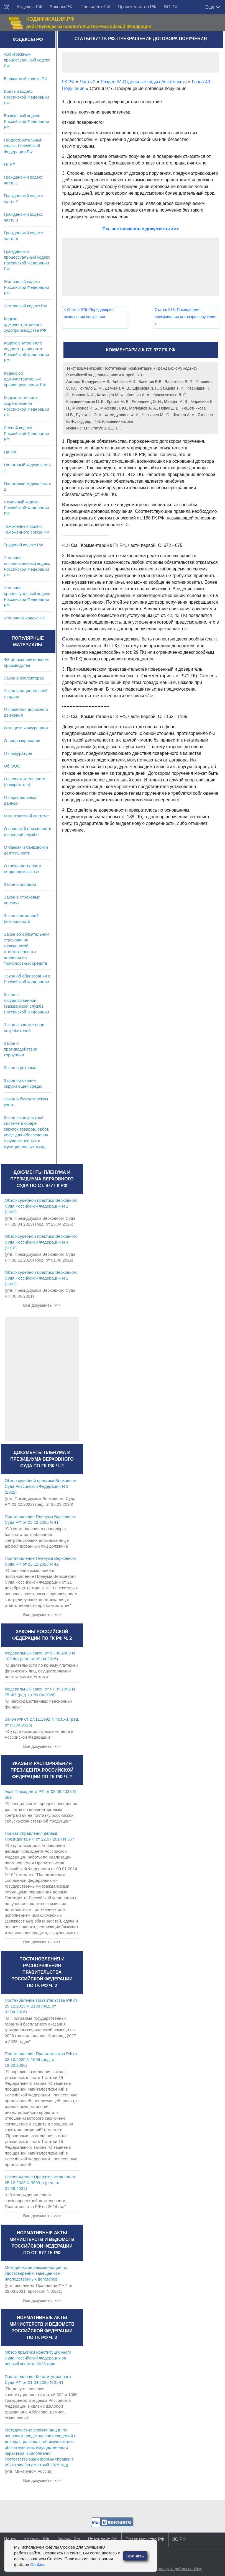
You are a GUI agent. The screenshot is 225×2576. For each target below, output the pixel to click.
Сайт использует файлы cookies (171, 2568)
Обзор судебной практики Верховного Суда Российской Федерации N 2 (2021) (41, 1278)
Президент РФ (95, 6)
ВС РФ (171, 6)
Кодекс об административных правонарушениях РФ (25, 379)
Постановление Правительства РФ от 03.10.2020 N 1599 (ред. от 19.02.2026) (41, 2059)
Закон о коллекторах (24, 678)
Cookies (37, 2564)
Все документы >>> (42, 1305)
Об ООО (12, 766)
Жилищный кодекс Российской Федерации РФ (26, 287)
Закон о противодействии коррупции (20, 1049)
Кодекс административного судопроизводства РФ (25, 324)
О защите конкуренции (26, 727)
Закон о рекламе (20, 1067)
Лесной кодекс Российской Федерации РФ (26, 433)
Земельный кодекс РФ (25, 305)
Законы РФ (61, 6)
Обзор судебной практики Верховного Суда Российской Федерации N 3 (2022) (41, 1486)
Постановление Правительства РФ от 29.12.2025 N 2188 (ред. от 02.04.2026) (41, 2006)
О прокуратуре (18, 753)
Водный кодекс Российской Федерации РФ (26, 97)
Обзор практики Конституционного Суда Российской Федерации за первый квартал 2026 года (38, 2358)
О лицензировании (22, 740)
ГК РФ (10, 164)
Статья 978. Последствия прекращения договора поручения (185, 316)
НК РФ (10, 452)
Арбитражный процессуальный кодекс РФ (27, 60)
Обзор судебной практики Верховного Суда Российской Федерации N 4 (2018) (41, 1242)
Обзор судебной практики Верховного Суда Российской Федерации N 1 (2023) (41, 1206)
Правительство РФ (137, 6)
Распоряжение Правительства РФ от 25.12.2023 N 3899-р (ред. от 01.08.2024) (40, 2182)
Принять (135, 2556)
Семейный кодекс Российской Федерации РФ (26, 508)
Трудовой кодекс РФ (23, 544)
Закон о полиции (20, 884)
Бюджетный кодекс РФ (25, 78)
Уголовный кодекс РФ (24, 618)
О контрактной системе (26, 816)
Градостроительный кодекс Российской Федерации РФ (23, 146)
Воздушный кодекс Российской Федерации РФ (26, 121)
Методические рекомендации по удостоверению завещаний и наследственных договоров (36, 2273)
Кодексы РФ (29, 6)
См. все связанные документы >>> (141, 229)
